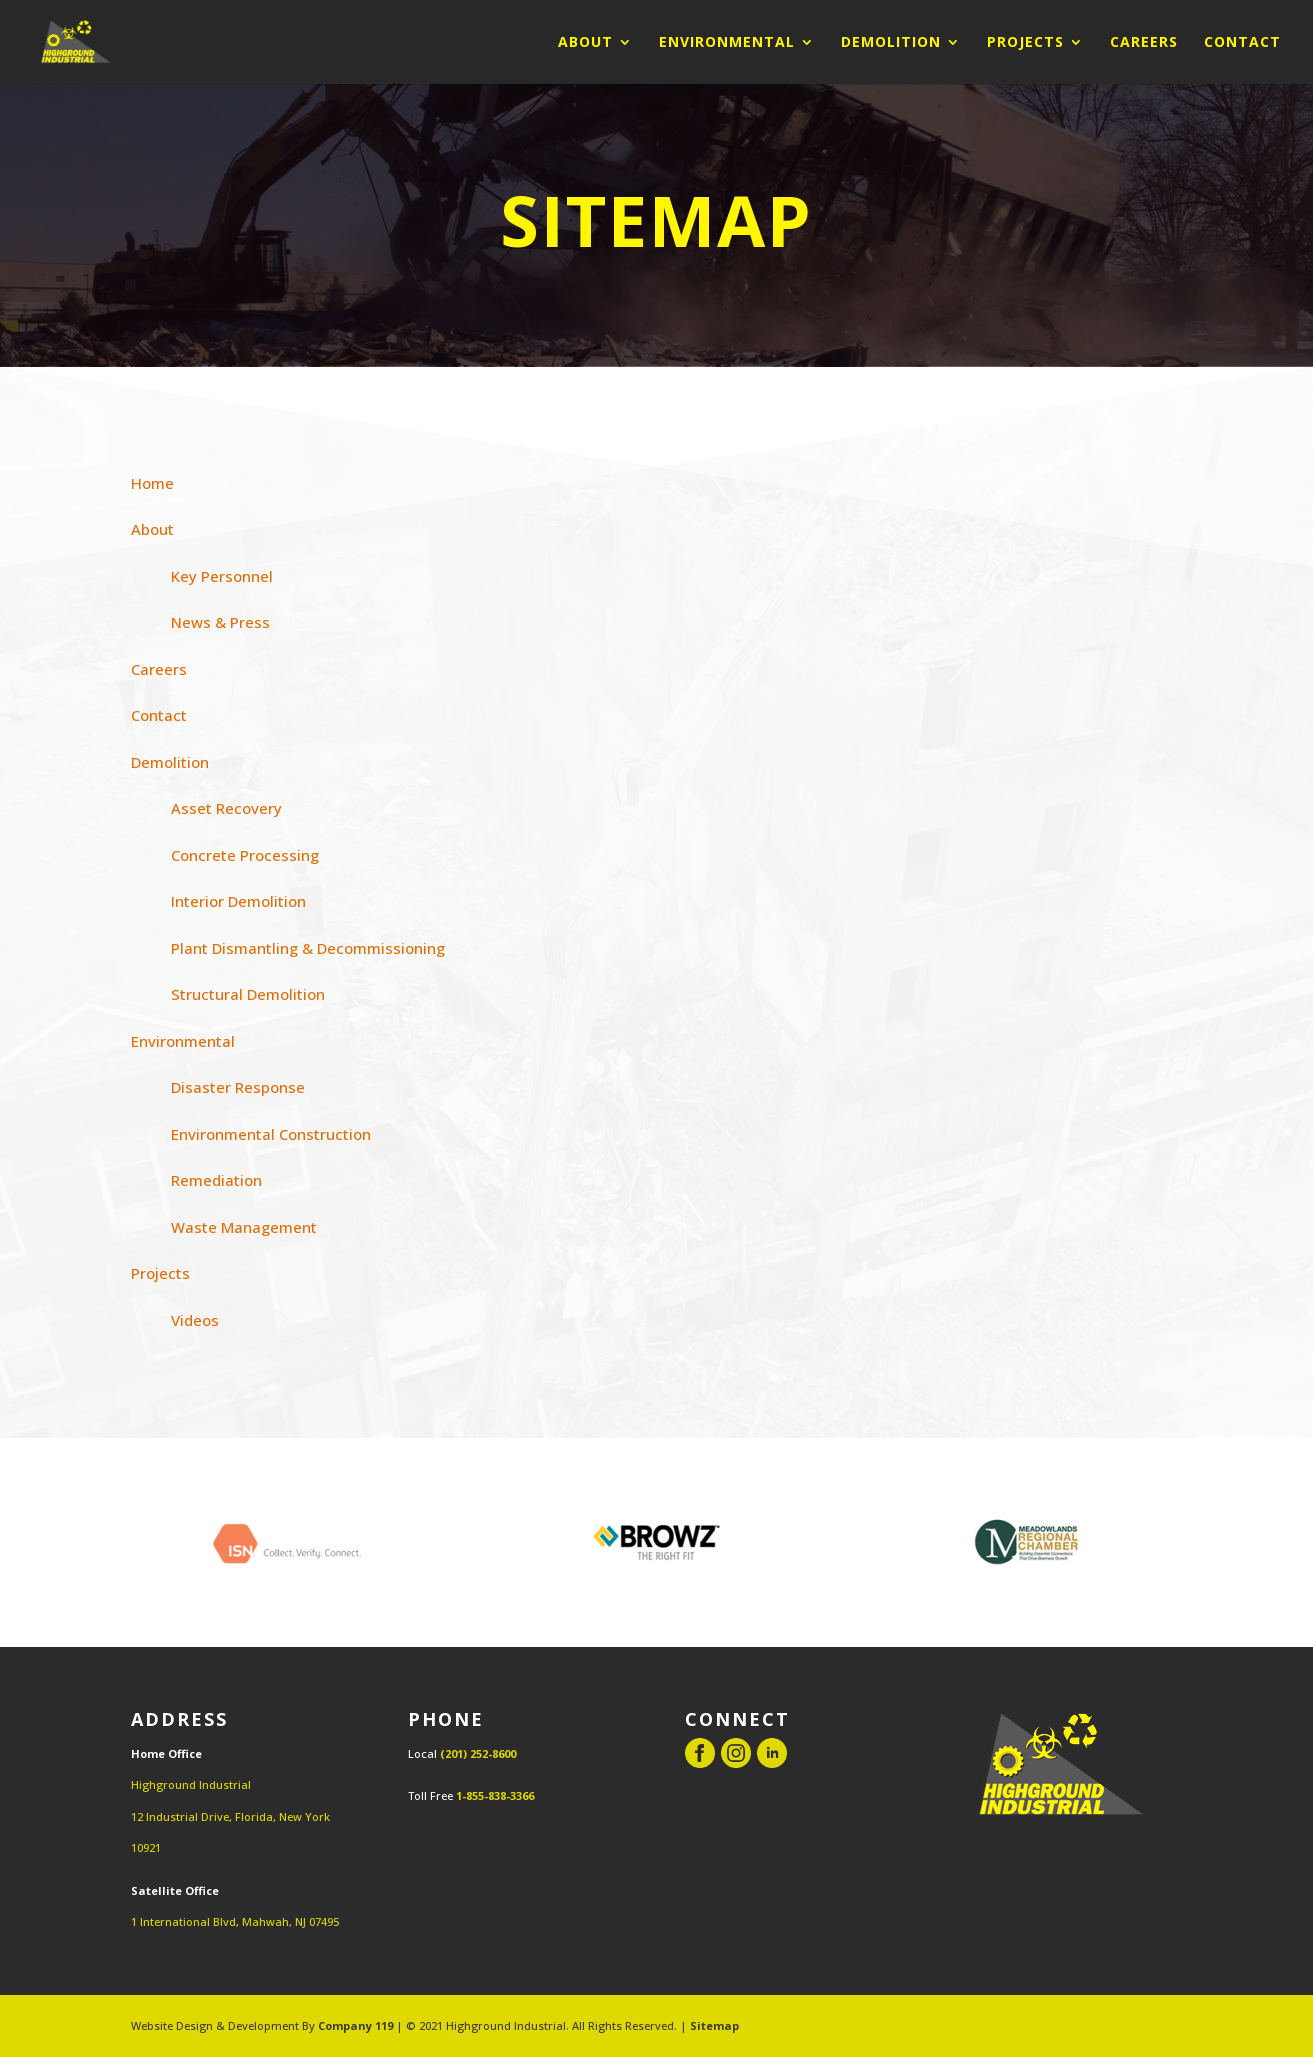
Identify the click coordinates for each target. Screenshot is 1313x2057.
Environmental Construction (271, 1134)
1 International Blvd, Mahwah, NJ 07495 (235, 1921)
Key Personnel (222, 576)
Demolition (891, 43)
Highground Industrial (191, 1784)
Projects (1025, 43)
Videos (195, 1320)
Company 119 (355, 2025)
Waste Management (244, 1227)
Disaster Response (238, 1087)
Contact (1242, 43)
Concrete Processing (245, 855)
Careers (1144, 43)
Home (152, 483)
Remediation (216, 1180)
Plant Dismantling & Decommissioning (308, 948)
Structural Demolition (248, 994)
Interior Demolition (238, 901)
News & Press (220, 622)
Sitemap (714, 2025)
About (585, 43)
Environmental (727, 43)
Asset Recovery (226, 808)
